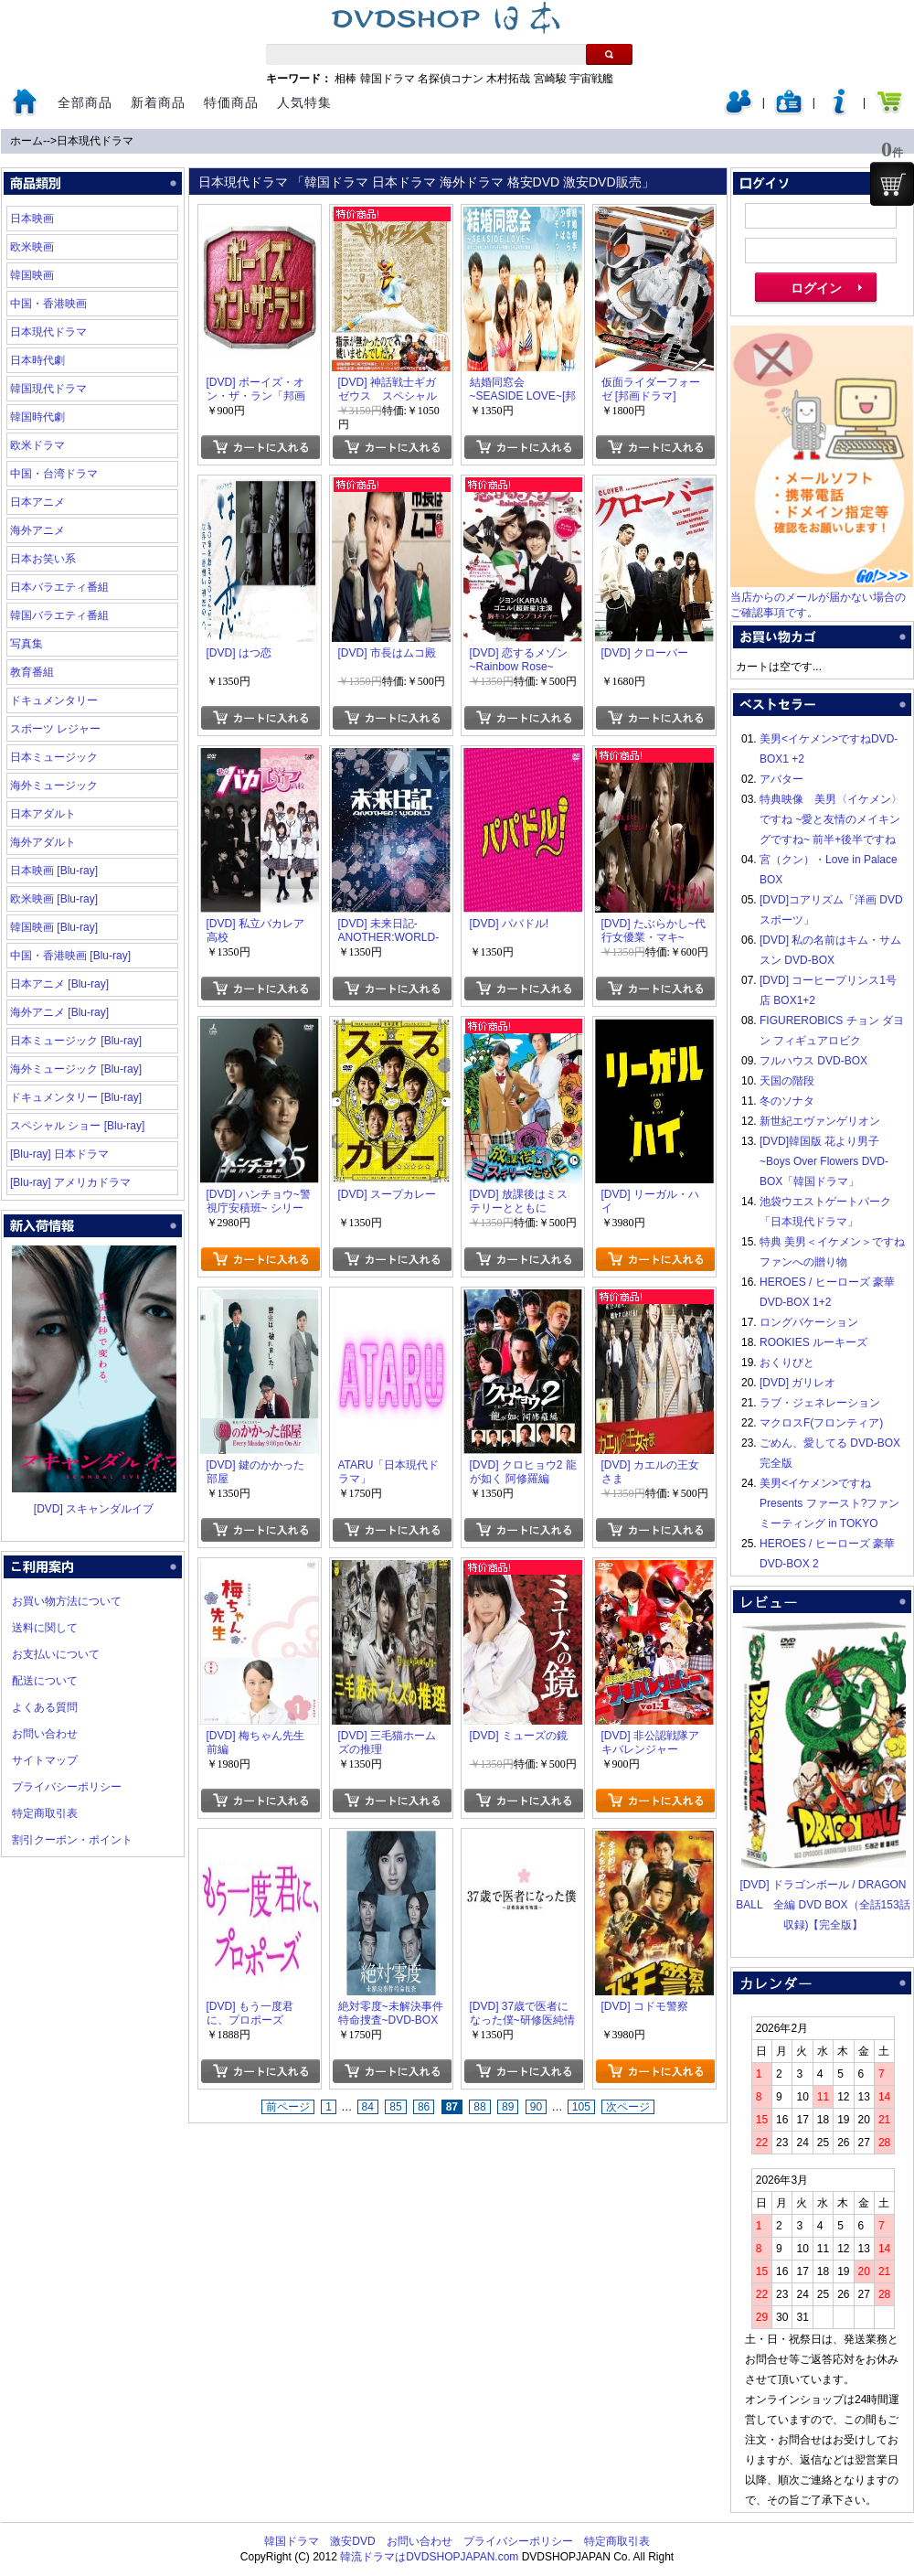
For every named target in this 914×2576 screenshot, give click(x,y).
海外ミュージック (54, 785)
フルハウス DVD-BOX (813, 1060)
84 (368, 2106)
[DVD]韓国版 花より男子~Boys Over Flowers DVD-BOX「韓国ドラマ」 (824, 1161)
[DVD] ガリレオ (797, 1382)
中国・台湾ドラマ (54, 473)
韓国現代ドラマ (48, 388)
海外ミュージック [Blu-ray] (76, 1069)
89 (508, 2106)
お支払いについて (56, 1654)
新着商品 (158, 102)
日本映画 (32, 218)
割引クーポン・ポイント (72, 1839)
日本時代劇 (37, 360)
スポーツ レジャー (55, 728)
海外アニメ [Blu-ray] (59, 1012)
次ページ (628, 2106)
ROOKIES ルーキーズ (813, 1342)
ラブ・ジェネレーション (820, 1402)
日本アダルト (43, 813)
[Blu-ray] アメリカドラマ (70, 1182)
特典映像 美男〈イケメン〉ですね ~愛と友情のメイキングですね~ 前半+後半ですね (831, 819)
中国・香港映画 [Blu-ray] (70, 955)
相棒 (345, 78)
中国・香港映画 (48, 303)
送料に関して (45, 1627)
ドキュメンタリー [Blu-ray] (76, 1097)
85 (395, 2106)
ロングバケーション (809, 1322)
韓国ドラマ (387, 78)
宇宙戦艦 (591, 78)
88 (479, 2106)
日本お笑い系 (43, 558)
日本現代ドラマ (95, 140)
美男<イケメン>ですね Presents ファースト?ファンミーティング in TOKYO (829, 1503)
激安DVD (352, 2541)
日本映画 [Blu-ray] (54, 870)
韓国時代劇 (37, 417)
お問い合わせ (45, 1733)
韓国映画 (32, 275)
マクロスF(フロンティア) (821, 1422)
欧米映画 (32, 246)
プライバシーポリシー (67, 1786)
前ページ (288, 2106)
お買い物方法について (67, 1601)
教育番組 (32, 672)
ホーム (26, 140)
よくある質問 (45, 1707)
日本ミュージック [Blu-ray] (76, 1040)
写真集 (26, 643)
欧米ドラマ (37, 445)
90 (536, 2106)
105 (581, 2106)
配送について (45, 1680)
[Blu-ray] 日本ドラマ (59, 1154)
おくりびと (787, 1362)
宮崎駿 (550, 78)
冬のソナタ (787, 1101)
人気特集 (304, 102)
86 (424, 2106)
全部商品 (85, 102)
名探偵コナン (451, 78)
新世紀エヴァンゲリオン (820, 1121)
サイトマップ (45, 1760)
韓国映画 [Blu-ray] (54, 927)
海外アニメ (37, 530)
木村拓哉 (508, 78)
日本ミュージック (54, 757)
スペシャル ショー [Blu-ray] (77, 1125)
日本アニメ (37, 502)
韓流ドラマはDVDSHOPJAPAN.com (429, 2556)
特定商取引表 (45, 1813)
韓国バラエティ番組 (59, 615)
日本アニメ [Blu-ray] (59, 984)
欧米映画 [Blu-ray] (54, 899)
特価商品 (231, 102)
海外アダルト (43, 842)
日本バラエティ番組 (59, 587)
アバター (781, 779)
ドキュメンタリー (54, 700)
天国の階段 (787, 1080)
